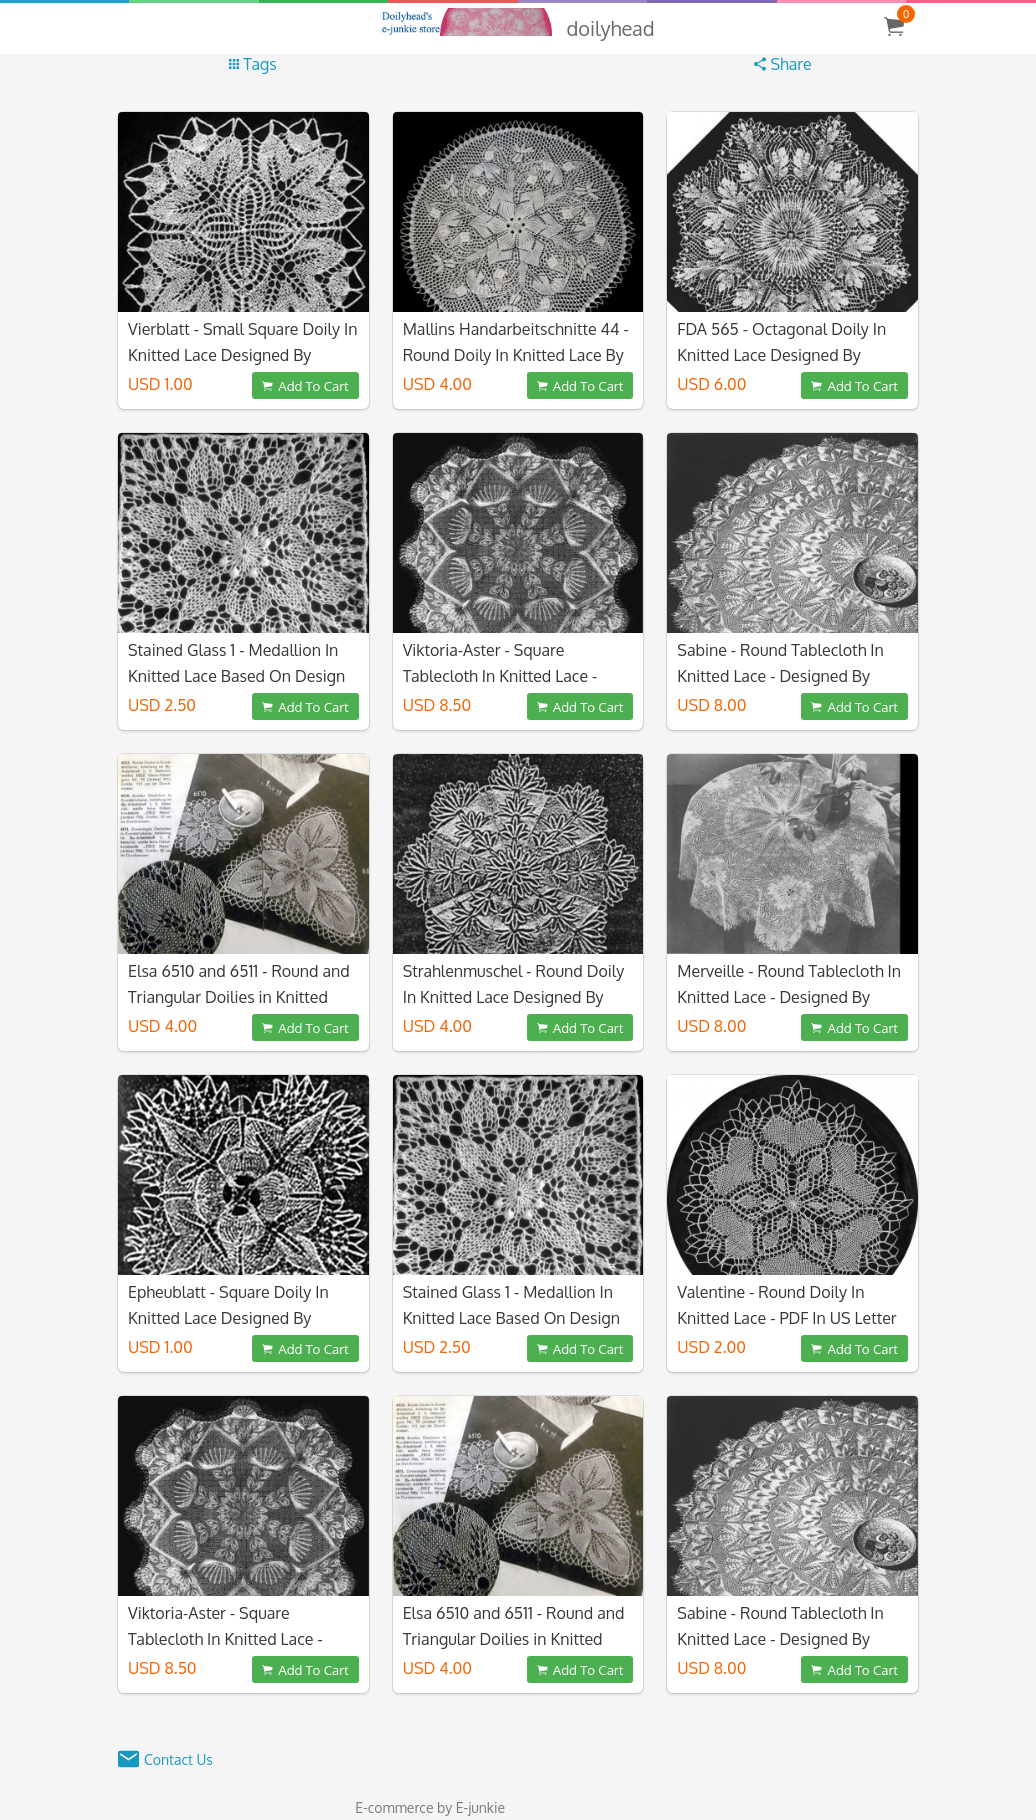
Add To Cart (305, 385)
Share (782, 64)
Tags (253, 64)
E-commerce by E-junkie (430, 1807)
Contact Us (178, 1759)
